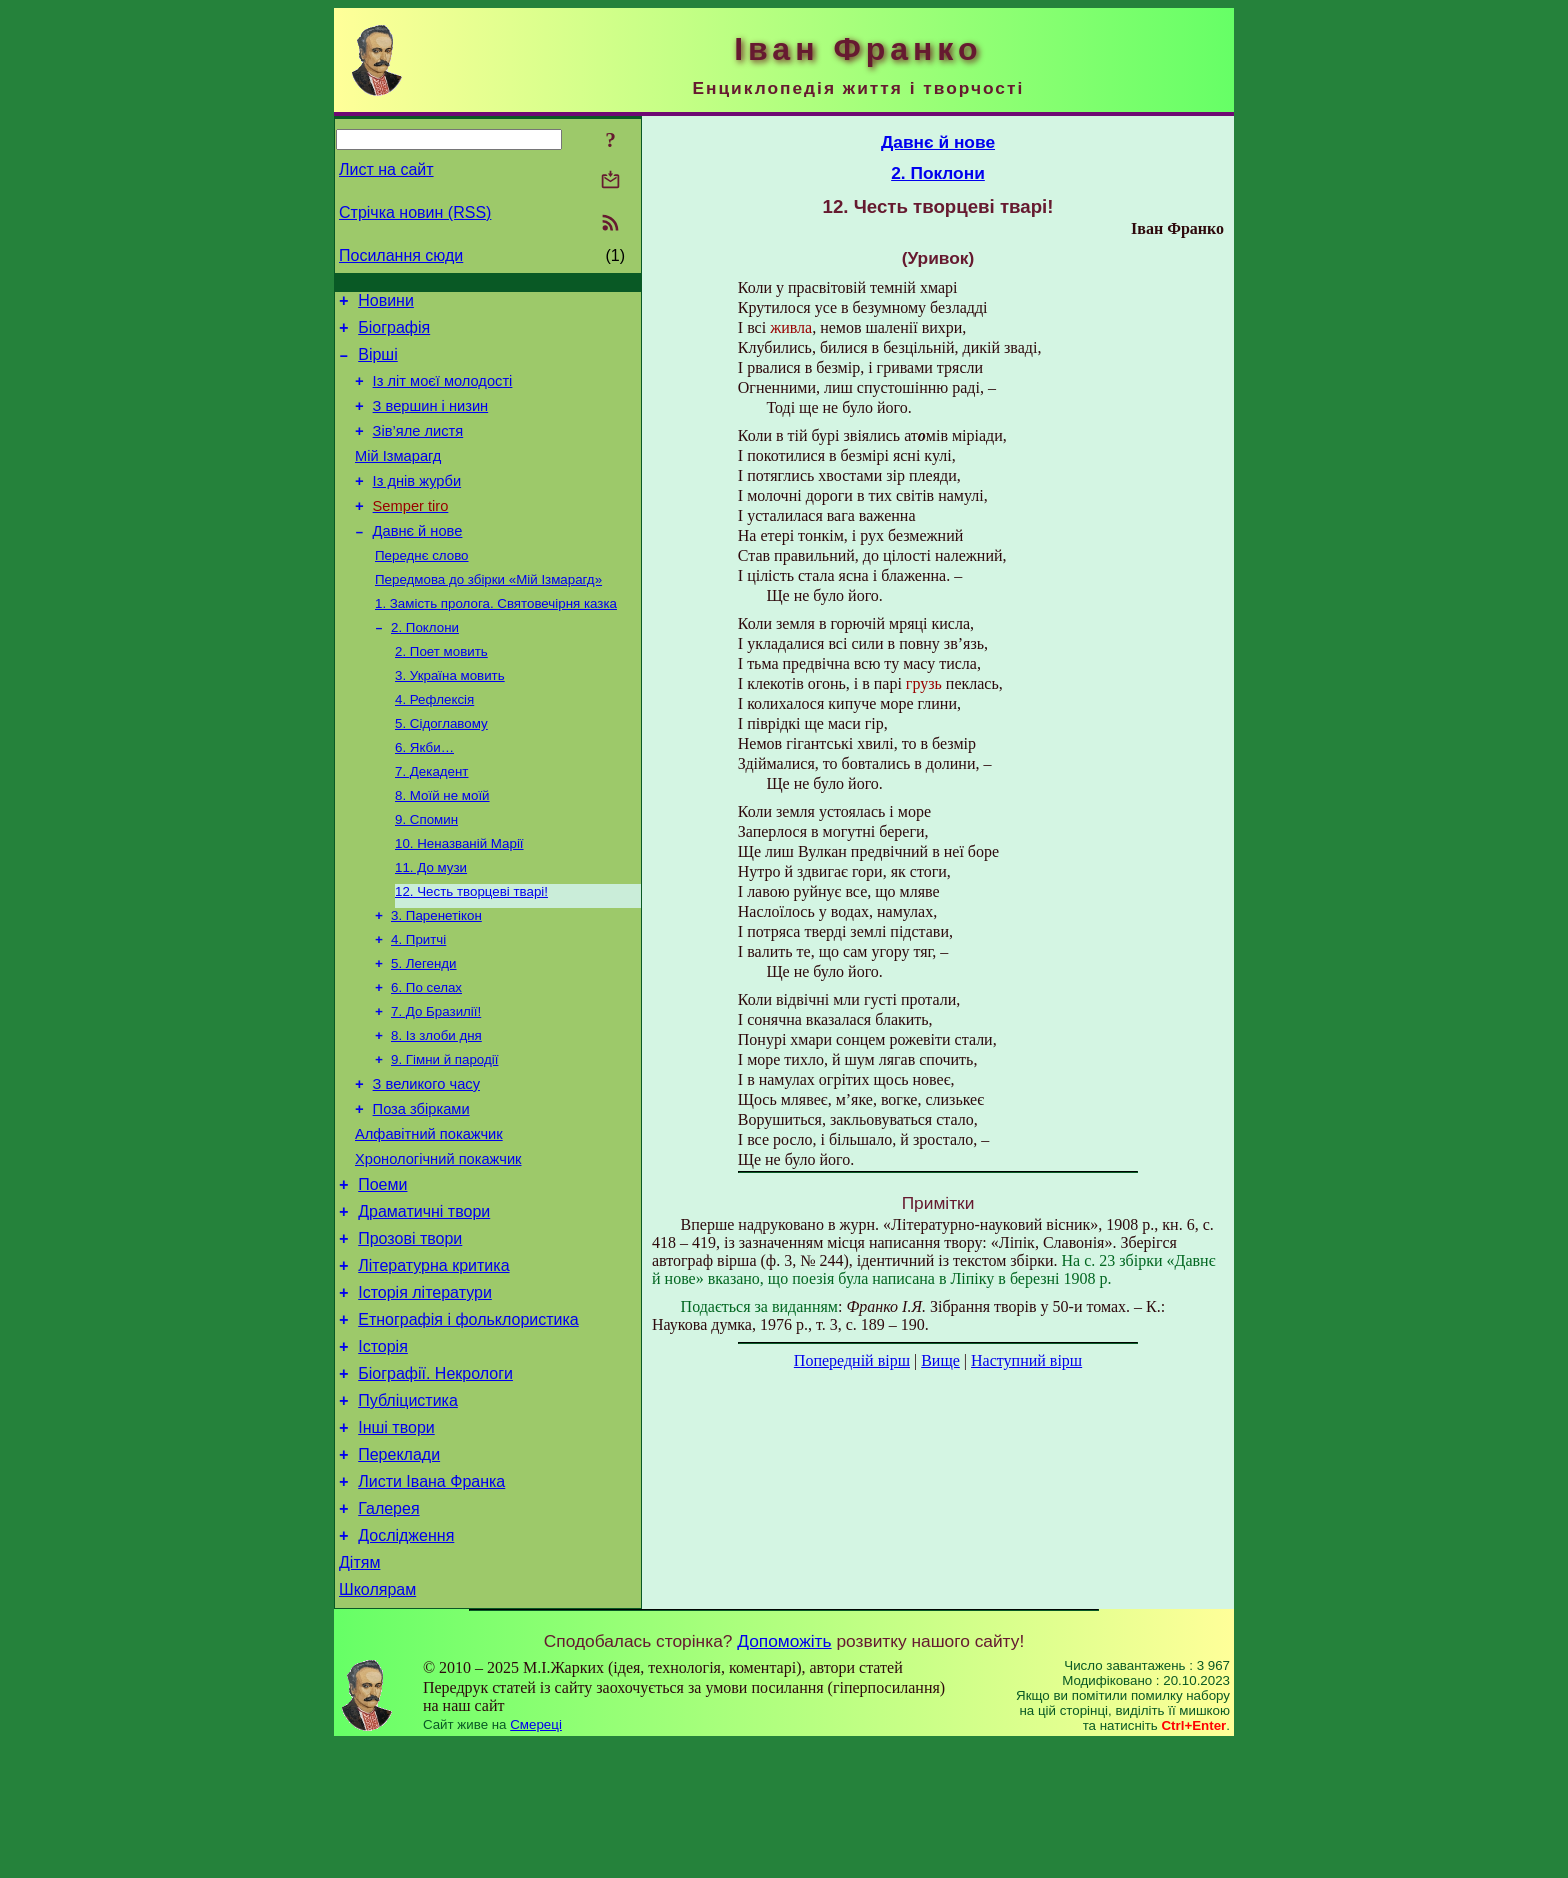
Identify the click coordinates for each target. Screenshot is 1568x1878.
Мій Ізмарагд (398, 477)
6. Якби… (424, 795)
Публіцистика (408, 1513)
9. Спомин (426, 873)
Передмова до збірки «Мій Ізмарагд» (488, 613)
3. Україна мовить (450, 717)
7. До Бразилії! (436, 1081)
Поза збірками (421, 1189)
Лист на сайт (386, 169)
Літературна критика (433, 1363)
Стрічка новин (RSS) (415, 212)
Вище (940, 1360)
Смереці (536, 1858)
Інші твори (396, 1543)
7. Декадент (431, 821)
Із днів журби (417, 505)
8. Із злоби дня (436, 1107)
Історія (383, 1453)
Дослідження (406, 1663)
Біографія (394, 333)
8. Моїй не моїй (442, 847)
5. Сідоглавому (441, 769)
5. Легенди (424, 1029)
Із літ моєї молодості (443, 393)
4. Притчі (418, 1003)
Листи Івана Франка (431, 1603)
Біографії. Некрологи (435, 1483)
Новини (386, 303)
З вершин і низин (431, 421)
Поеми (382, 1273)
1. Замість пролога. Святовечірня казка (496, 639)
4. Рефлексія (434, 743)
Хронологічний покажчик (438, 1245)
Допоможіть (784, 1775)
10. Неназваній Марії (459, 899)
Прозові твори (410, 1333)
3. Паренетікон (436, 977)
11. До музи (431, 925)
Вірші (378, 363)
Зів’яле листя (418, 449)
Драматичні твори (424, 1303)
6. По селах (426, 1055)
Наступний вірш (1026, 1360)
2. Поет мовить (441, 691)
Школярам (377, 1723)
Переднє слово (422, 587)
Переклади (399, 1573)
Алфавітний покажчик (429, 1217)
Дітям (359, 1693)
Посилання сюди (401, 255)
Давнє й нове (418, 561)
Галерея (388, 1633)
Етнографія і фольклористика (468, 1423)
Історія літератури (425, 1393)
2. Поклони (425, 665)
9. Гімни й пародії (444, 1133)
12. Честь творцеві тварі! (471, 951)
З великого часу (426, 1161)
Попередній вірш (852, 1360)
